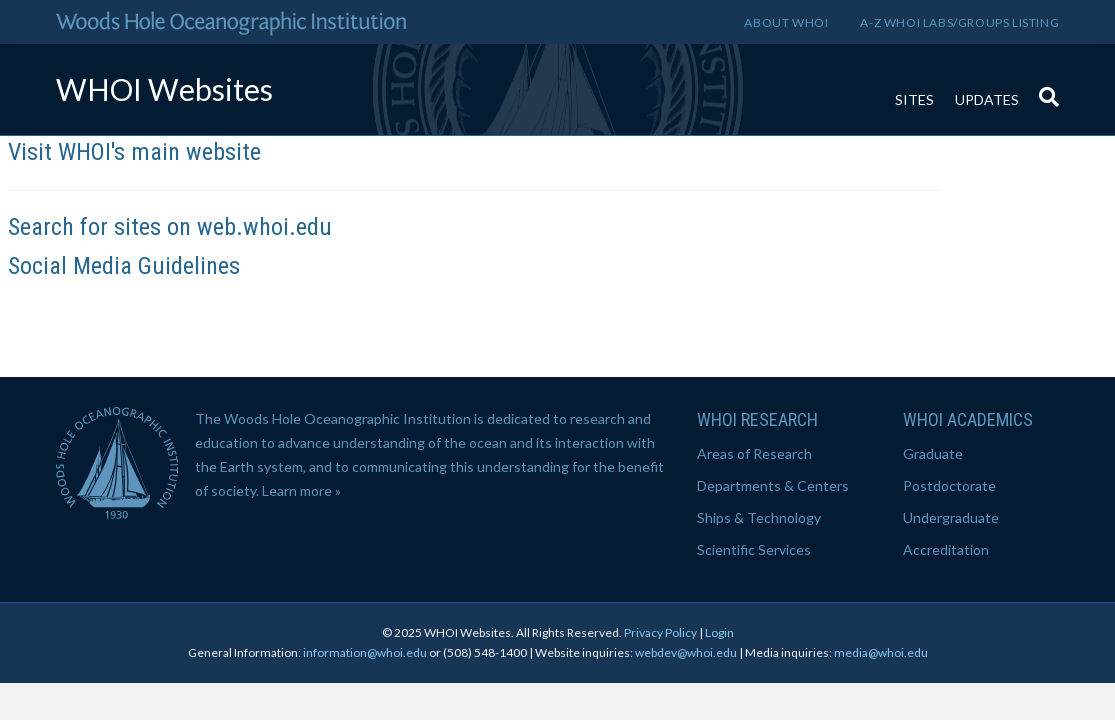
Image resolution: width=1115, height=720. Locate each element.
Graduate (933, 453)
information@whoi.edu (365, 652)
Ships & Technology (759, 517)
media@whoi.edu (881, 652)
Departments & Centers (773, 485)
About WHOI (786, 22)
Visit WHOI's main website (134, 152)
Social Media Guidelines (124, 266)
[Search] (1044, 87)
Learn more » (301, 490)
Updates (987, 99)
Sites (914, 99)
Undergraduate (951, 517)
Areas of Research (754, 453)
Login (719, 632)
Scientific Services (754, 549)
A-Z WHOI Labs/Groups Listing (959, 22)
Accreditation (946, 549)
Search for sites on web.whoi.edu (170, 227)
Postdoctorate (949, 485)
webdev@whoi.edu (686, 652)
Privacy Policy (660, 632)
